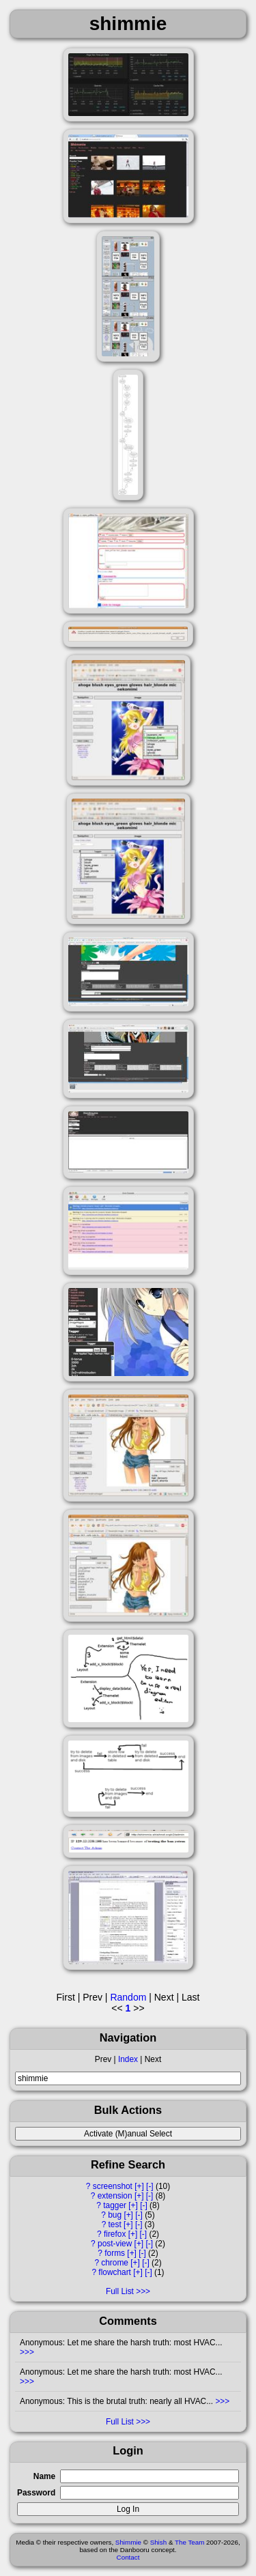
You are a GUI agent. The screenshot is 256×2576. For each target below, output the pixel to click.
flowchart (114, 2272)
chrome (114, 2262)
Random (128, 1997)
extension (115, 2196)
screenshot (112, 2186)
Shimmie (128, 2542)
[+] (139, 2186)
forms (114, 2253)
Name (44, 2476)
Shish (158, 2542)
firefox (115, 2234)
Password (36, 2493)
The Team (189, 2542)
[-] (150, 2186)
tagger (114, 2205)
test (115, 2224)
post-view (115, 2243)
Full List (120, 2291)
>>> (27, 2352)
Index (128, 2059)
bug (115, 2215)
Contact (128, 2557)
